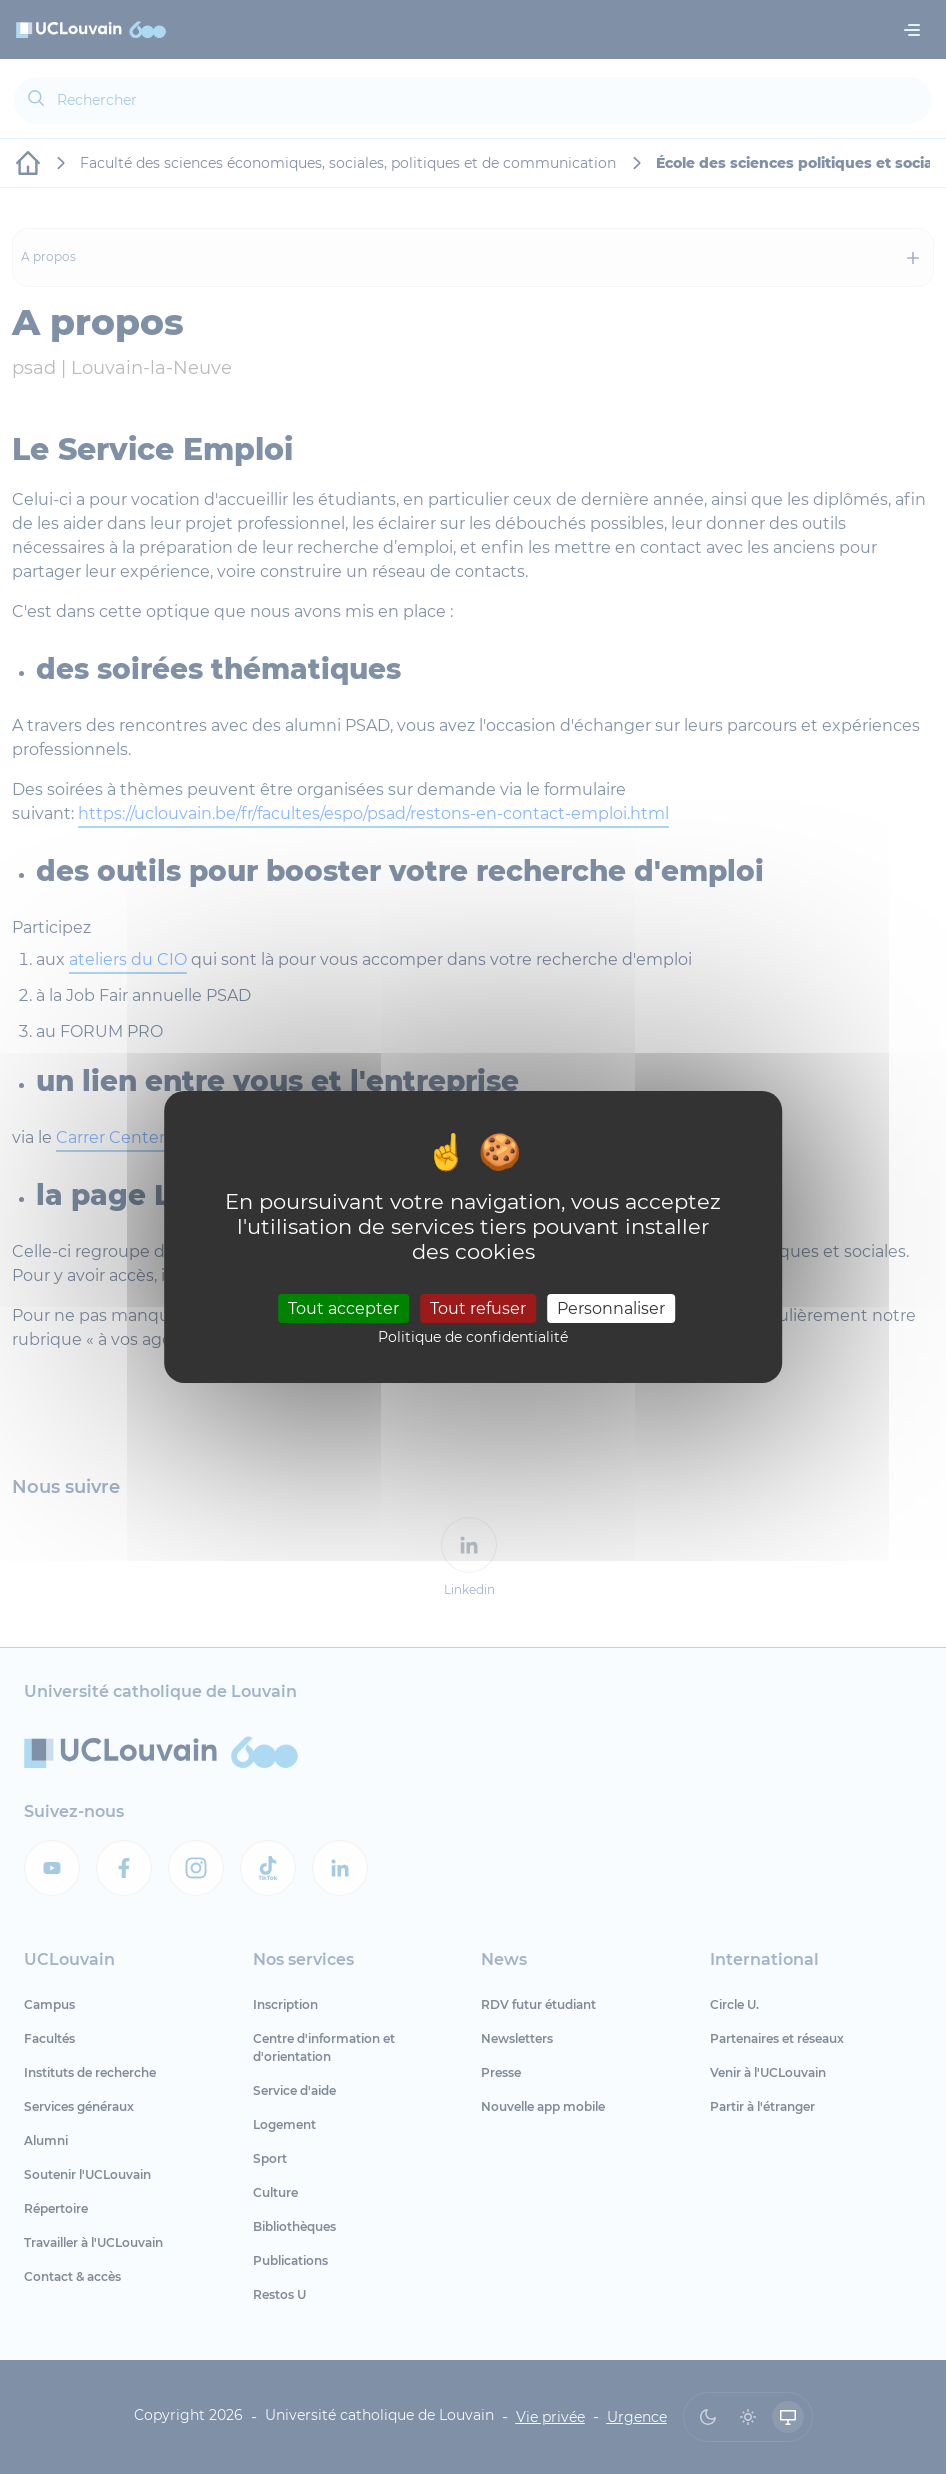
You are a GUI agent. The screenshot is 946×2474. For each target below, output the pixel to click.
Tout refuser (478, 1307)
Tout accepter (343, 1307)
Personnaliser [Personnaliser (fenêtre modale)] (611, 1307)
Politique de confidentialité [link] (473, 1337)
